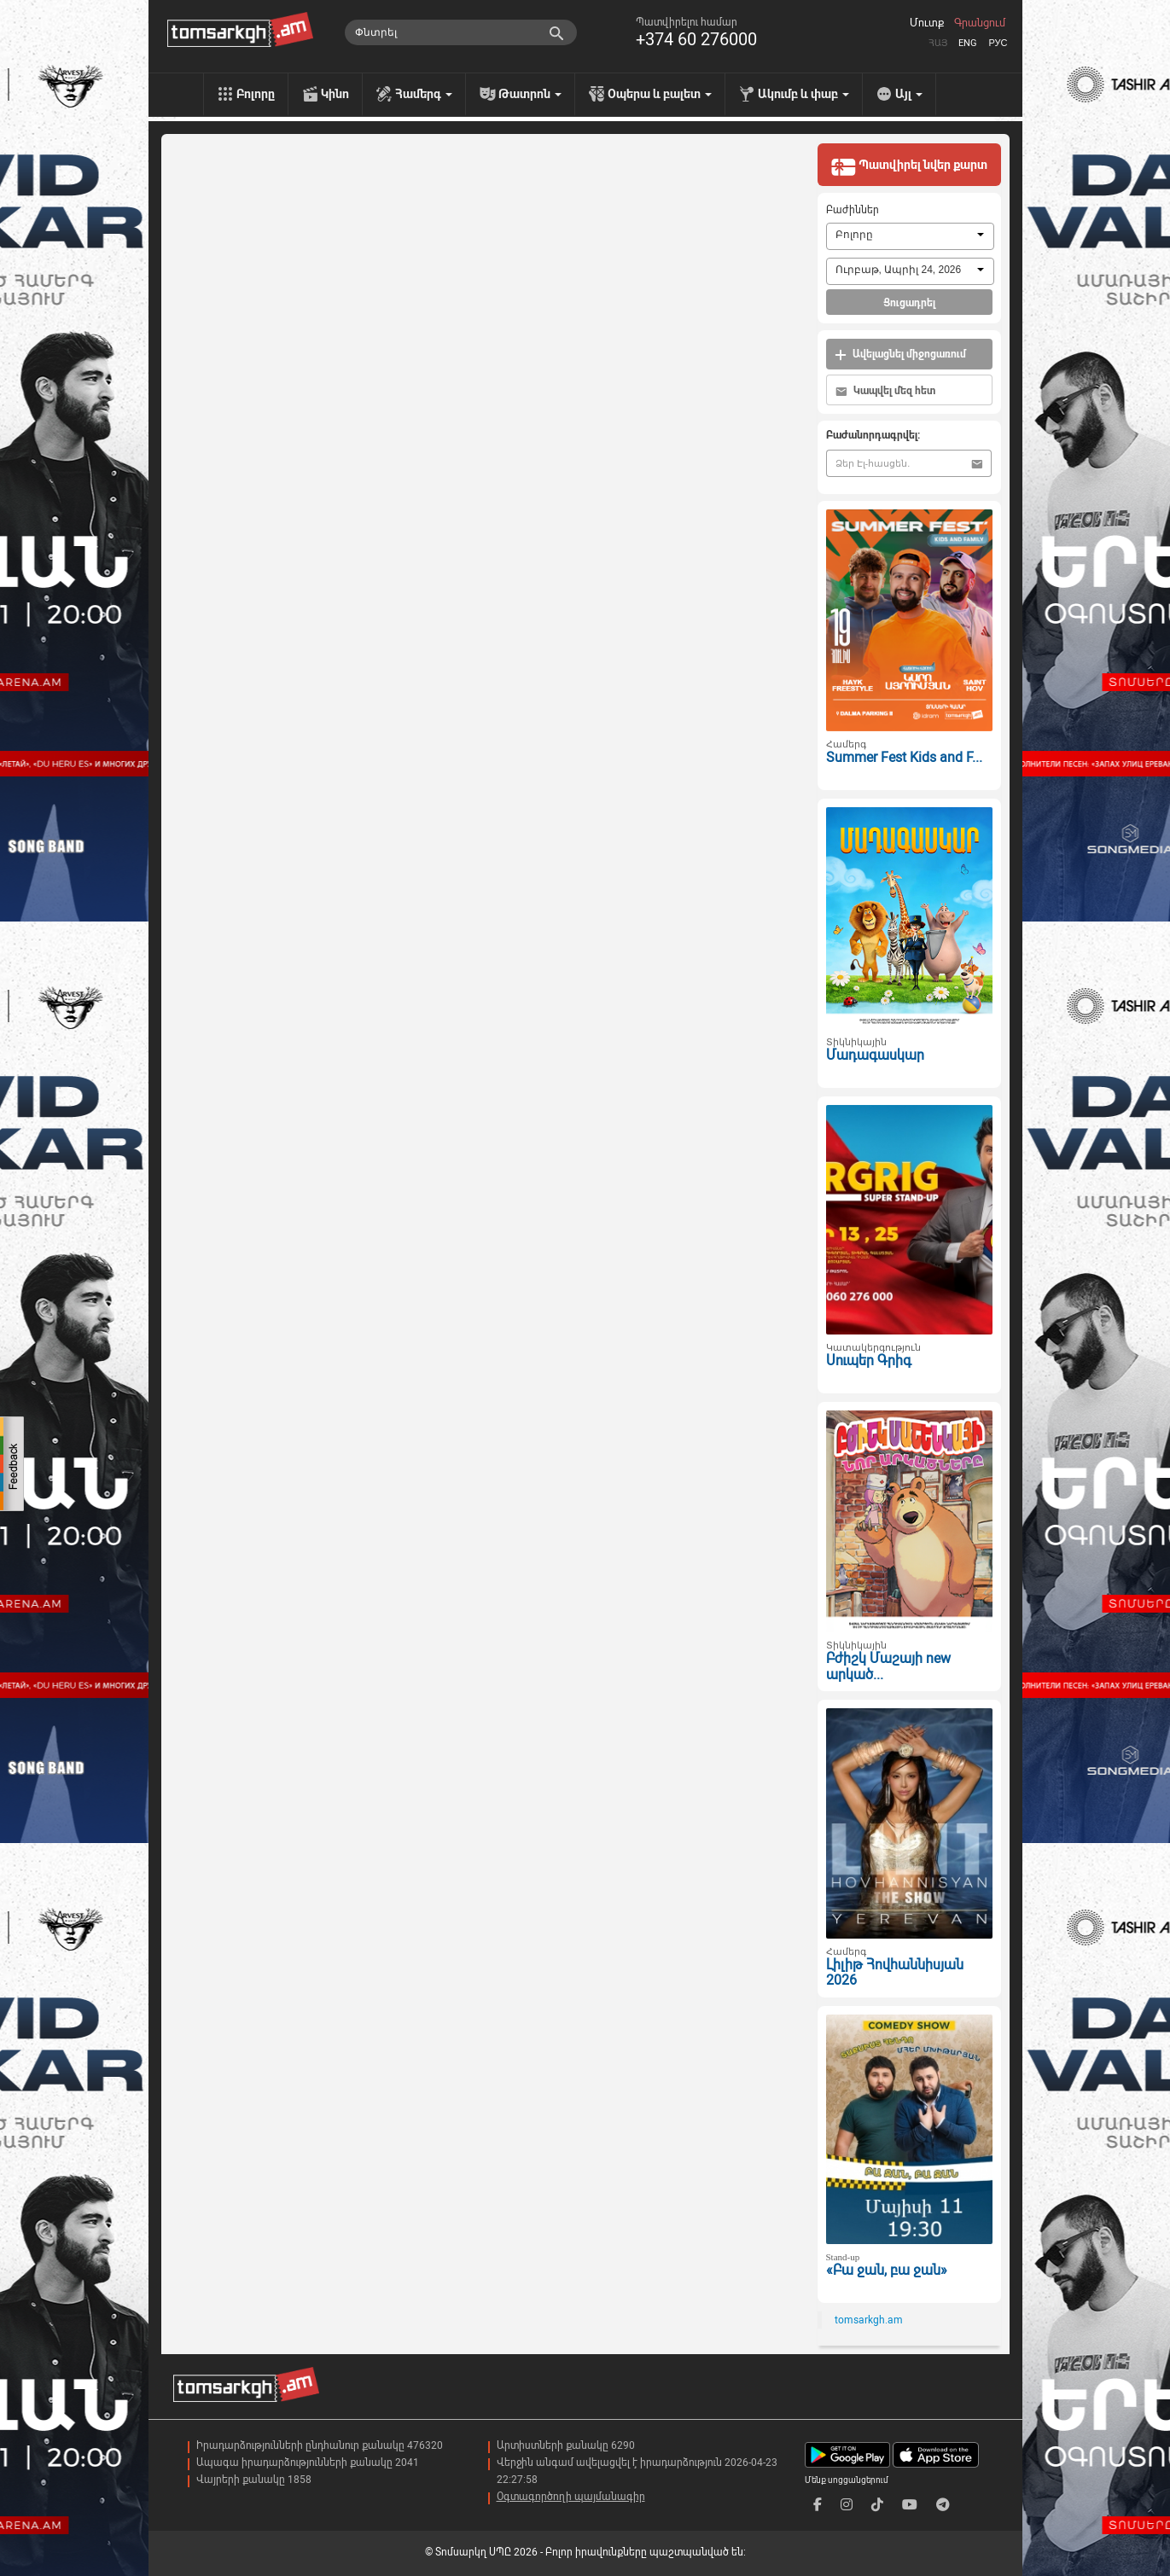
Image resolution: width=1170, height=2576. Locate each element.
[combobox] (910, 236)
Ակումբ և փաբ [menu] (803, 94)
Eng (967, 43)
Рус (997, 43)
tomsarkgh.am (869, 2320)
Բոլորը (255, 94)
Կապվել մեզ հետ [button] (885, 391)
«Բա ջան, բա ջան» (886, 2270)
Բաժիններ (852, 210)
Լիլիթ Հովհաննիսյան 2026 (894, 1973)
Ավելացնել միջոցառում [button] (900, 354)
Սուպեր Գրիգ (868, 1360)
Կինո (335, 94)
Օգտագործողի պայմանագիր (571, 2497)
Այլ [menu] (909, 94)
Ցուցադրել (909, 303)
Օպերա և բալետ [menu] (660, 94)
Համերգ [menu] (423, 94)
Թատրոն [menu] (530, 94)
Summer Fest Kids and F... (904, 757)
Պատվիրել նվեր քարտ (908, 166)
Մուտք (927, 23)
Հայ (937, 43)
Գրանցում (979, 23)
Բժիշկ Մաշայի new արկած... (888, 1666)
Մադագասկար (875, 1055)
